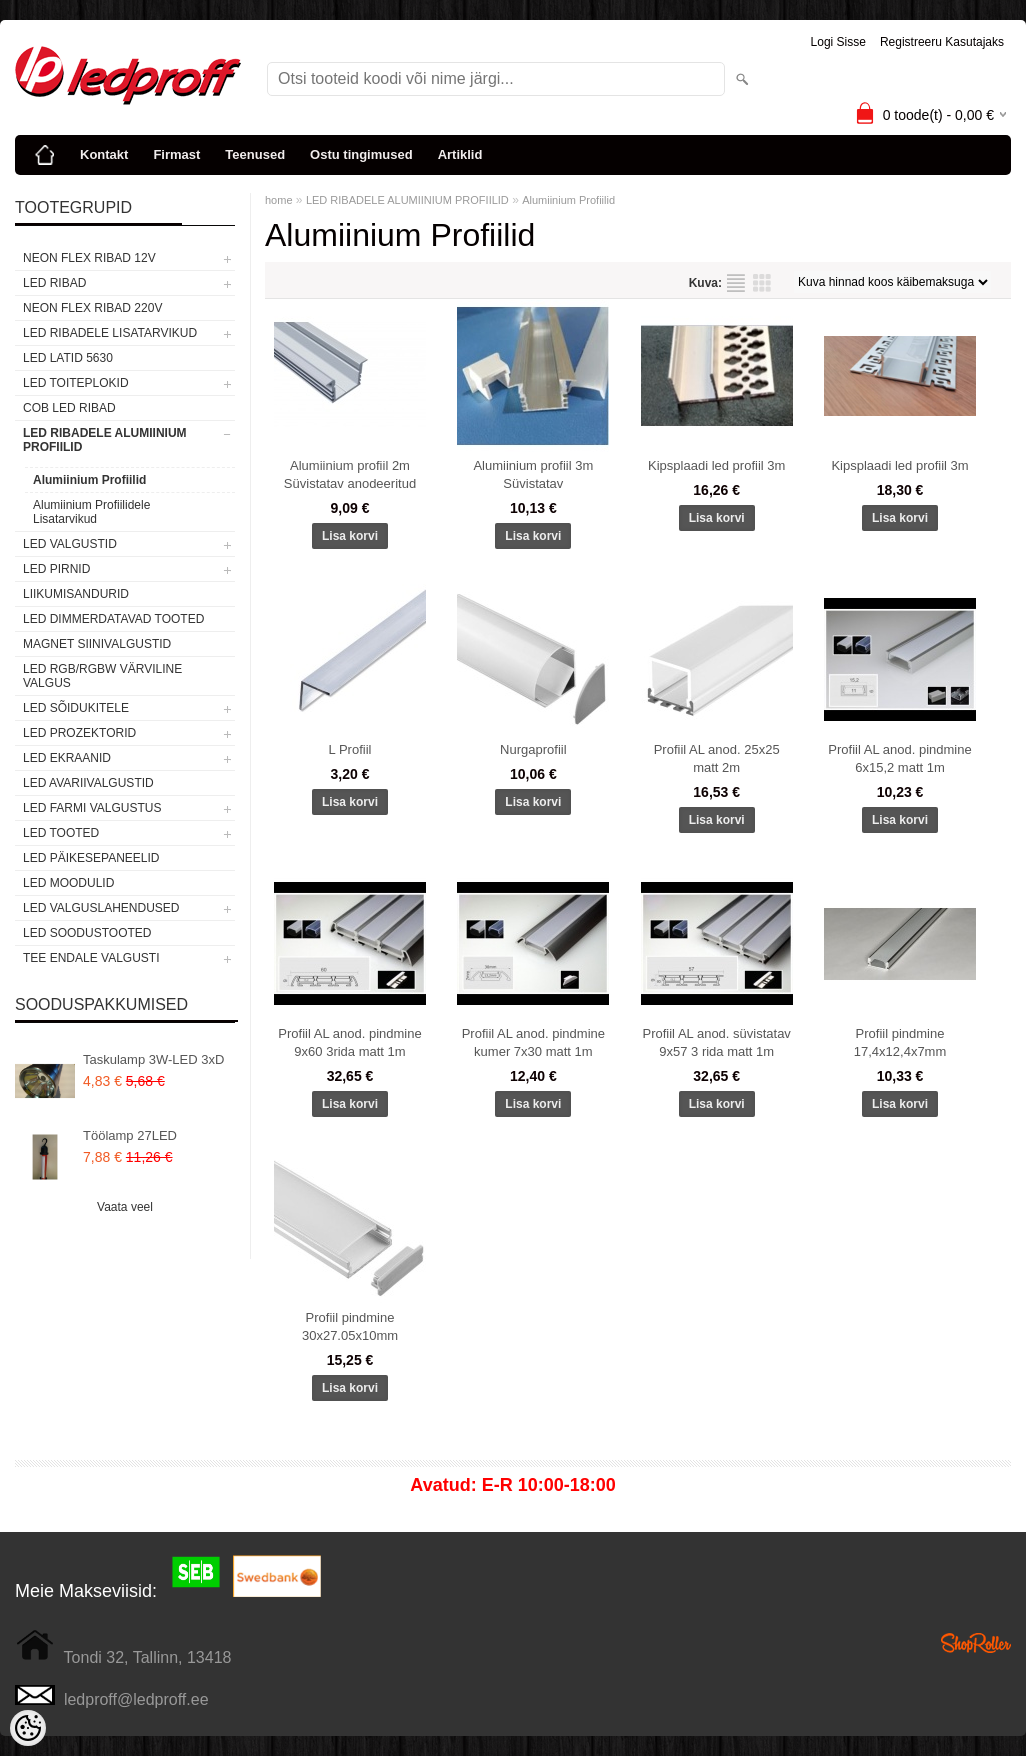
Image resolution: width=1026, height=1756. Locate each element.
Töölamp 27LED (130, 1135)
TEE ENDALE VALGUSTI (91, 958)
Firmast (176, 154)
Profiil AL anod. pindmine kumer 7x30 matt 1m (533, 1042)
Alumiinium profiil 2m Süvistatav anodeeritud (350, 474)
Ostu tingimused (361, 154)
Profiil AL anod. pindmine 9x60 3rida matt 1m (349, 1042)
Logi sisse (838, 42)
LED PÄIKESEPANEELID (91, 858)
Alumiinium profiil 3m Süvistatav (533, 474)
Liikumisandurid (76, 594)
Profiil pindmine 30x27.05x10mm (350, 1326)
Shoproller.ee (976, 1643)
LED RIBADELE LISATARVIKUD (110, 333)
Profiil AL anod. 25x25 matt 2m (717, 758)
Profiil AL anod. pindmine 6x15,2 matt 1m (899, 758)
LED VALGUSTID (70, 544)
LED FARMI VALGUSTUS (92, 808)
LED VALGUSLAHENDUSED (101, 908)
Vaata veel (125, 1207)
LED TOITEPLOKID (76, 383)
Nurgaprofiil (533, 749)
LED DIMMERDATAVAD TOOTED (113, 619)
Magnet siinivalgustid (97, 644)
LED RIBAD (54, 283)
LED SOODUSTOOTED (87, 933)
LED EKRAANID (67, 758)
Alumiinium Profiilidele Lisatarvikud (91, 512)
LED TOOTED (61, 833)
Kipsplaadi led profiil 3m (716, 465)
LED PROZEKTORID (79, 733)
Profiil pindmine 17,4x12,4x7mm (900, 1042)
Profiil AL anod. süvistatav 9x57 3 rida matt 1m (716, 1042)
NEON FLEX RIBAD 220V (92, 308)
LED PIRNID (56, 569)
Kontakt (104, 154)
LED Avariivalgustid (88, 783)
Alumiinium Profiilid (89, 480)
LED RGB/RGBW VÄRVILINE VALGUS (102, 676)
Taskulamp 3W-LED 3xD (153, 1059)
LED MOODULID (68, 883)
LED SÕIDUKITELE (76, 708)
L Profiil (350, 749)
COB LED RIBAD (69, 408)
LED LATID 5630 (68, 358)
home (279, 200)
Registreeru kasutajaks (942, 42)
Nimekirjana (736, 283)
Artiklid (460, 154)
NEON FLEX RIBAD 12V (89, 258)
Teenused (255, 154)
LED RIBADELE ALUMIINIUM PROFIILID (105, 440)
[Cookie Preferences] (28, 1728)
